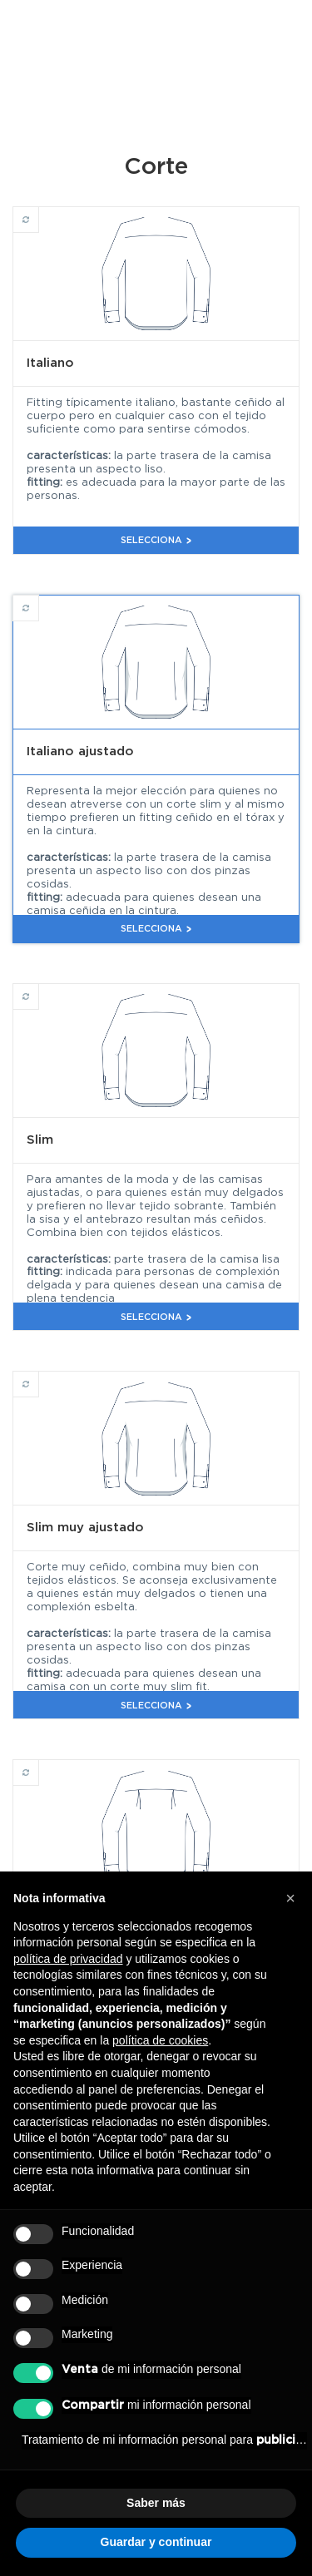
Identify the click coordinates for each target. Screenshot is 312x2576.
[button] (290, 1898)
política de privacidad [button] (68, 1958)
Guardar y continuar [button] (156, 2542)
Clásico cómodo (38, 1765)
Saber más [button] (156, 2502)
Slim (38, 989)
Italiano (38, 212)
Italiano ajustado (38, 600)
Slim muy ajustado (38, 1376)
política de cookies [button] (160, 2040)
